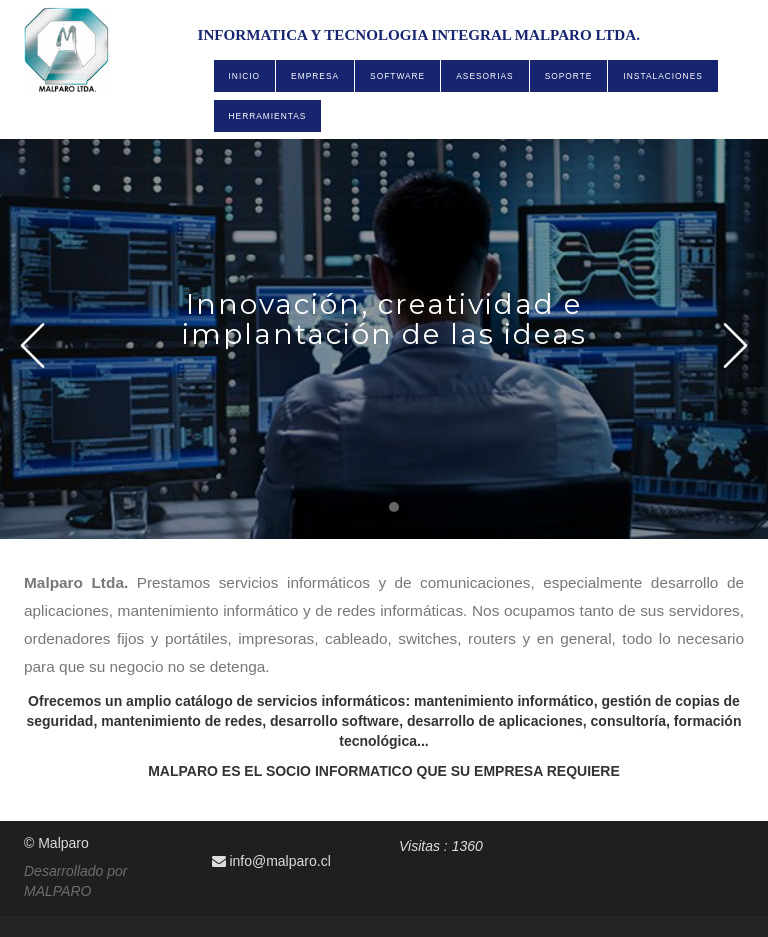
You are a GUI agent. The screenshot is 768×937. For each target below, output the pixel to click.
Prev (32, 345)
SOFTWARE (397, 76)
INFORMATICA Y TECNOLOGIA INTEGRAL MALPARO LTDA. (419, 35)
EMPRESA (315, 76)
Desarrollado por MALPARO (76, 881)
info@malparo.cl (271, 861)
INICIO (245, 76)
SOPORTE (569, 76)
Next (735, 345)
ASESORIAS (484, 76)
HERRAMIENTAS (268, 116)
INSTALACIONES (662, 76)
